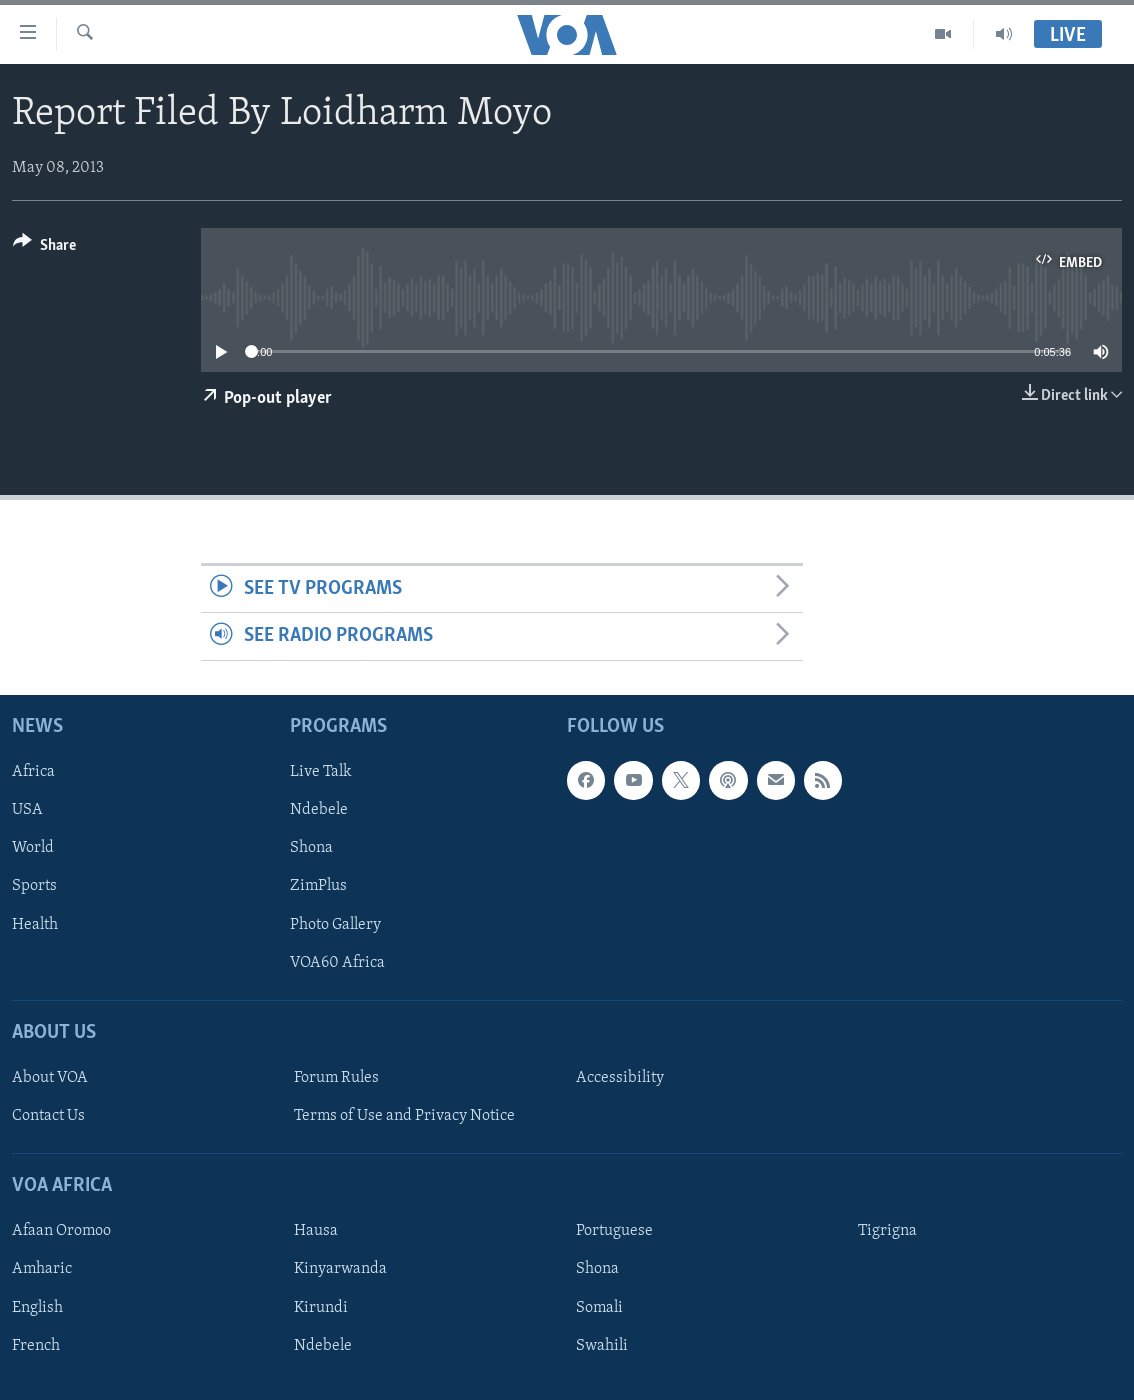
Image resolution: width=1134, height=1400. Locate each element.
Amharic (42, 1269)
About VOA (50, 1078)
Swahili (602, 1345)
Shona (311, 848)
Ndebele (319, 810)
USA (27, 810)
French (36, 1345)
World (33, 848)
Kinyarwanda (340, 1269)
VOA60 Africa (337, 962)
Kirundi (321, 1307)
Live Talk (321, 772)
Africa (33, 772)
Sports (34, 886)
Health (35, 924)
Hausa (316, 1231)
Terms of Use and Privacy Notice (404, 1116)
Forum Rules (336, 1078)
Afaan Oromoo (61, 1231)
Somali (599, 1307)
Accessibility (620, 1078)
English (37, 1307)
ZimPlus (318, 886)
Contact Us (48, 1116)
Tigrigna (887, 1231)
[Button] (44, 248)
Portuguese (614, 1231)
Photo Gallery (335, 924)
